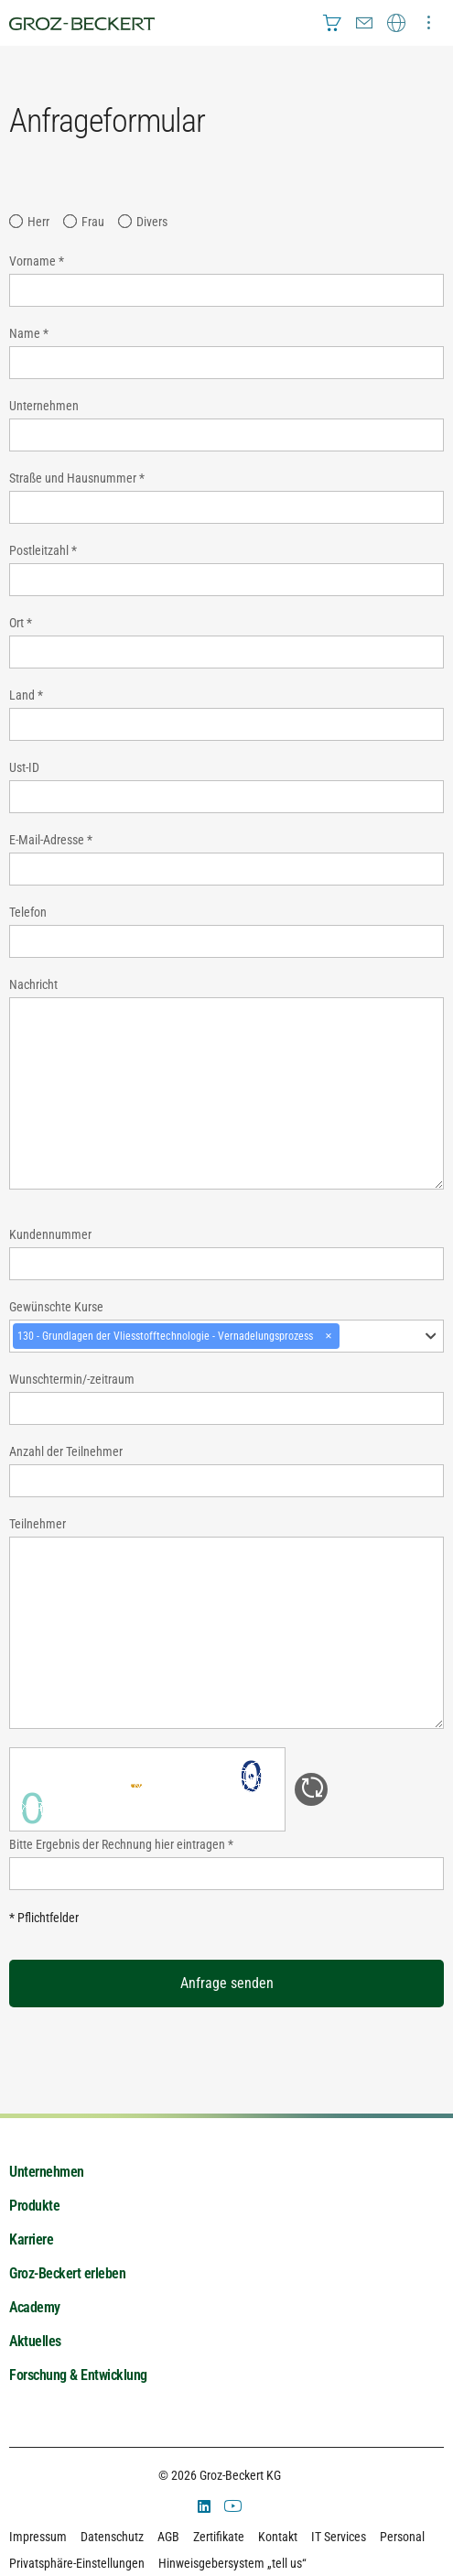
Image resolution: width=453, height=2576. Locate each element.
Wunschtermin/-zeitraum (72, 1379)
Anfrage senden (227, 1983)
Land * (26, 695)
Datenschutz (112, 2536)
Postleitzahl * (43, 550)
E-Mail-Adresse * (50, 839)
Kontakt (277, 2536)
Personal (402, 2536)
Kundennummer (50, 1234)
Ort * (20, 622)
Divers (151, 221)
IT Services (338, 2536)
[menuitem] (332, 23)
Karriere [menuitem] (31, 2239)
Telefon (28, 912)
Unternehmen (44, 405)
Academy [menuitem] (34, 2307)
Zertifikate (218, 2536)
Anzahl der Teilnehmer (66, 1451)
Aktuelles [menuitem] (35, 2341)
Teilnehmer (37, 1523)
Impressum (38, 2536)
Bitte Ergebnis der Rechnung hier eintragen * (121, 1844)
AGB (168, 2536)
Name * (29, 333)
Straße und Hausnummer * (77, 478)
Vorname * (36, 261)
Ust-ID (24, 767)
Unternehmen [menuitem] (46, 2171)
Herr (38, 221)
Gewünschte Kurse (56, 1306)
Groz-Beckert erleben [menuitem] (67, 2273)
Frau (92, 221)
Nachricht (33, 984)
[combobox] (226, 1336)
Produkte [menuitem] (34, 2205)
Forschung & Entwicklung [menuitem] (78, 2375)
